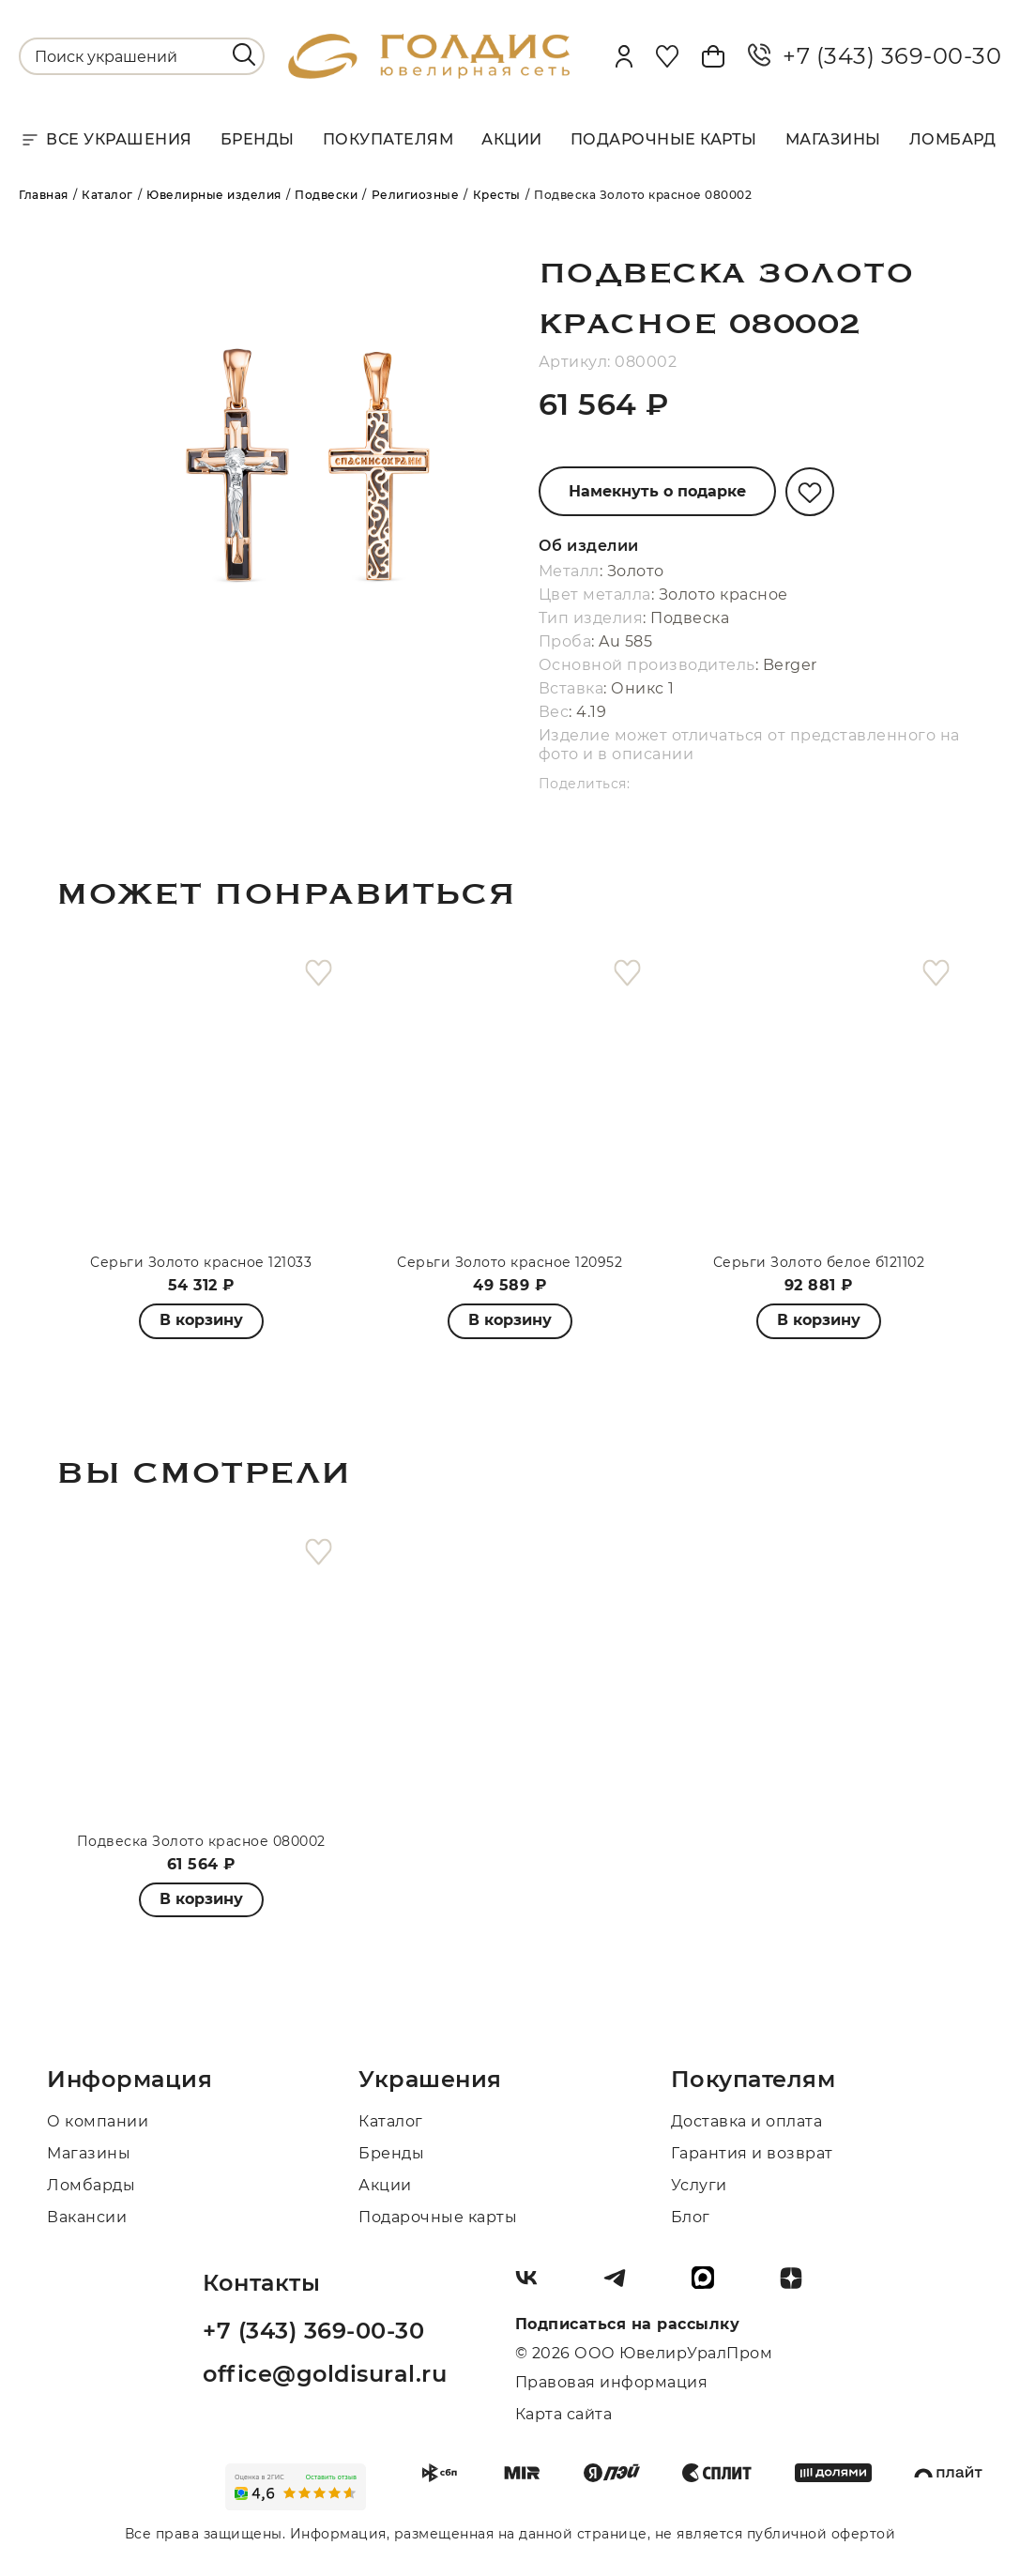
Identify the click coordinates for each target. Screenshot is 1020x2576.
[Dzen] (798, 2285)
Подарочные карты (664, 139)
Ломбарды (91, 2185)
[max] (710, 2285)
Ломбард (953, 139)
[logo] (429, 74)
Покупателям (388, 139)
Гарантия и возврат (752, 2153)
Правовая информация (611, 2382)
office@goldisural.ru (325, 2373)
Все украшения (105, 140)
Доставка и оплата (747, 2121)
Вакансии (87, 2217)
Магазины (833, 139)
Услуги (699, 2185)
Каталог (390, 2121)
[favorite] (318, 973)
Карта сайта (564, 2414)
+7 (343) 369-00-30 (874, 56)
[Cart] (713, 56)
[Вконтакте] (534, 2285)
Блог (690, 2217)
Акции (511, 139)
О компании (97, 2121)
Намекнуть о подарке (657, 491)
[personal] (624, 56)
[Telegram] (622, 2285)
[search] (244, 54)
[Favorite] (667, 56)
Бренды (258, 139)
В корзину (510, 1320)
